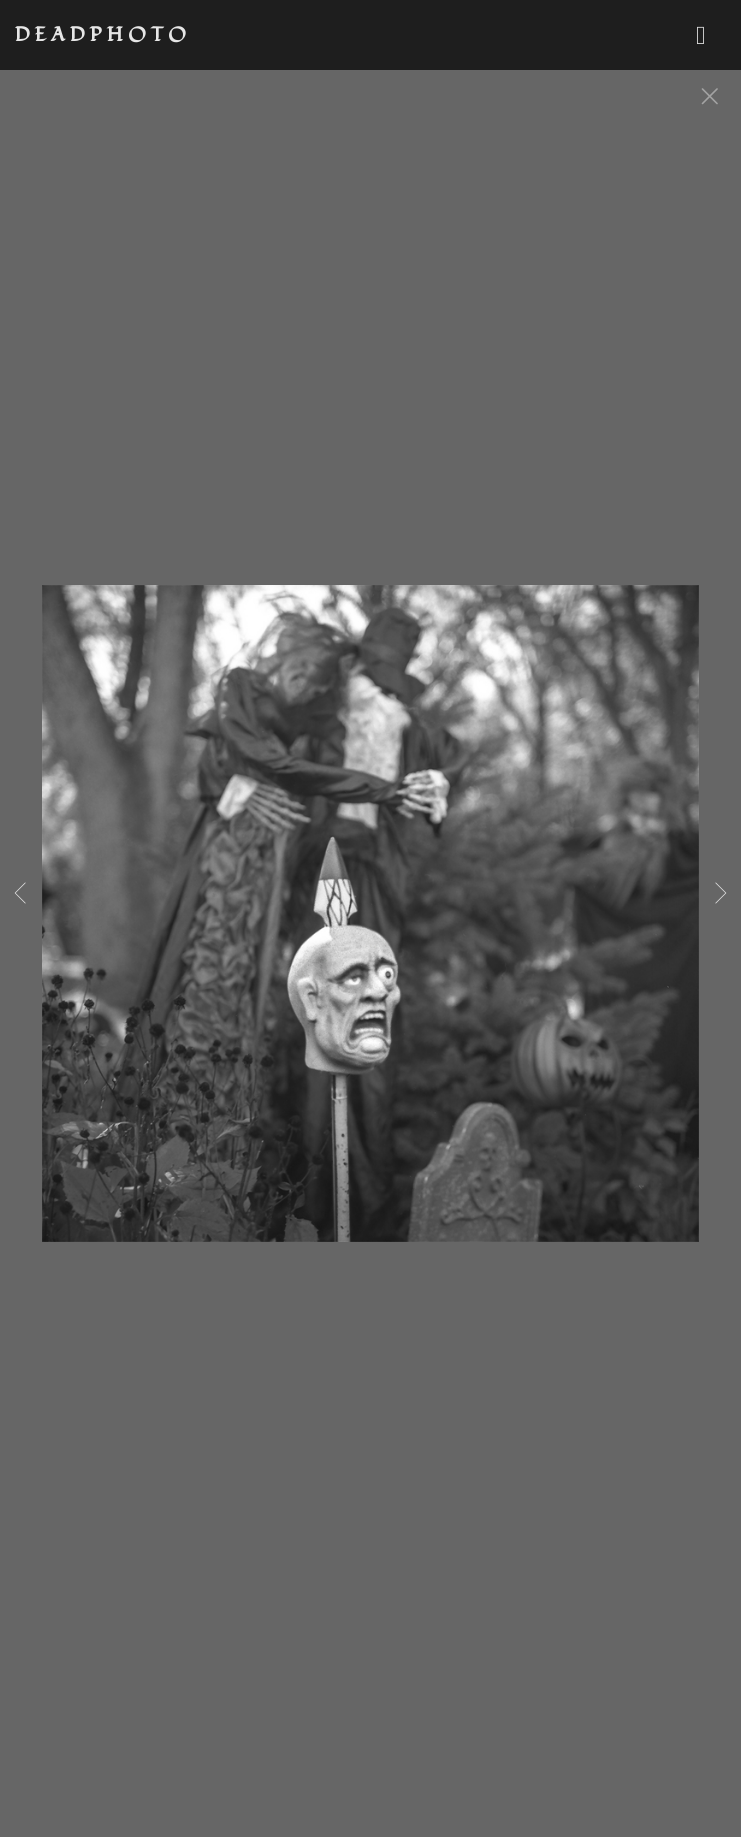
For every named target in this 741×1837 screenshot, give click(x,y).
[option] (370, 938)
